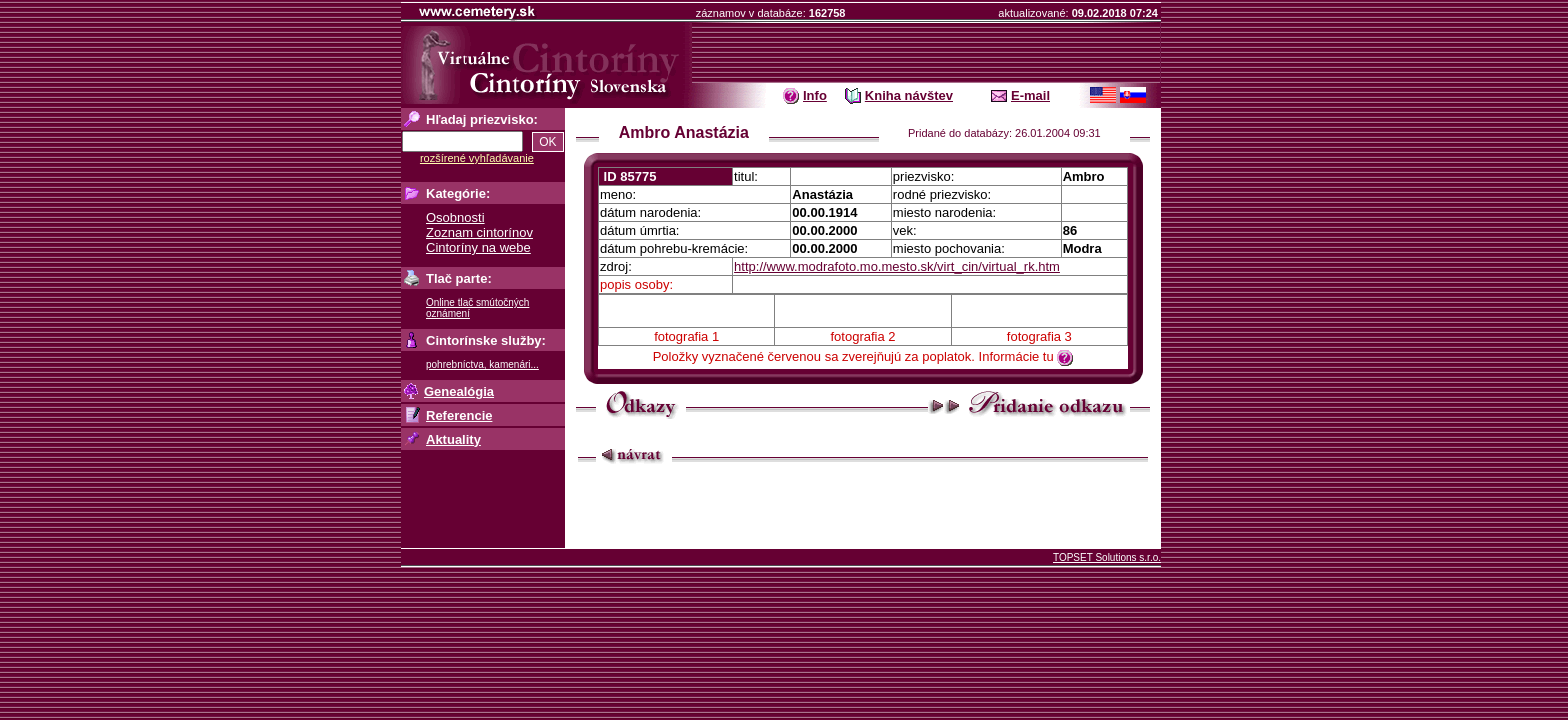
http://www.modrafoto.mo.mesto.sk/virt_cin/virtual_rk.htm (897, 266)
